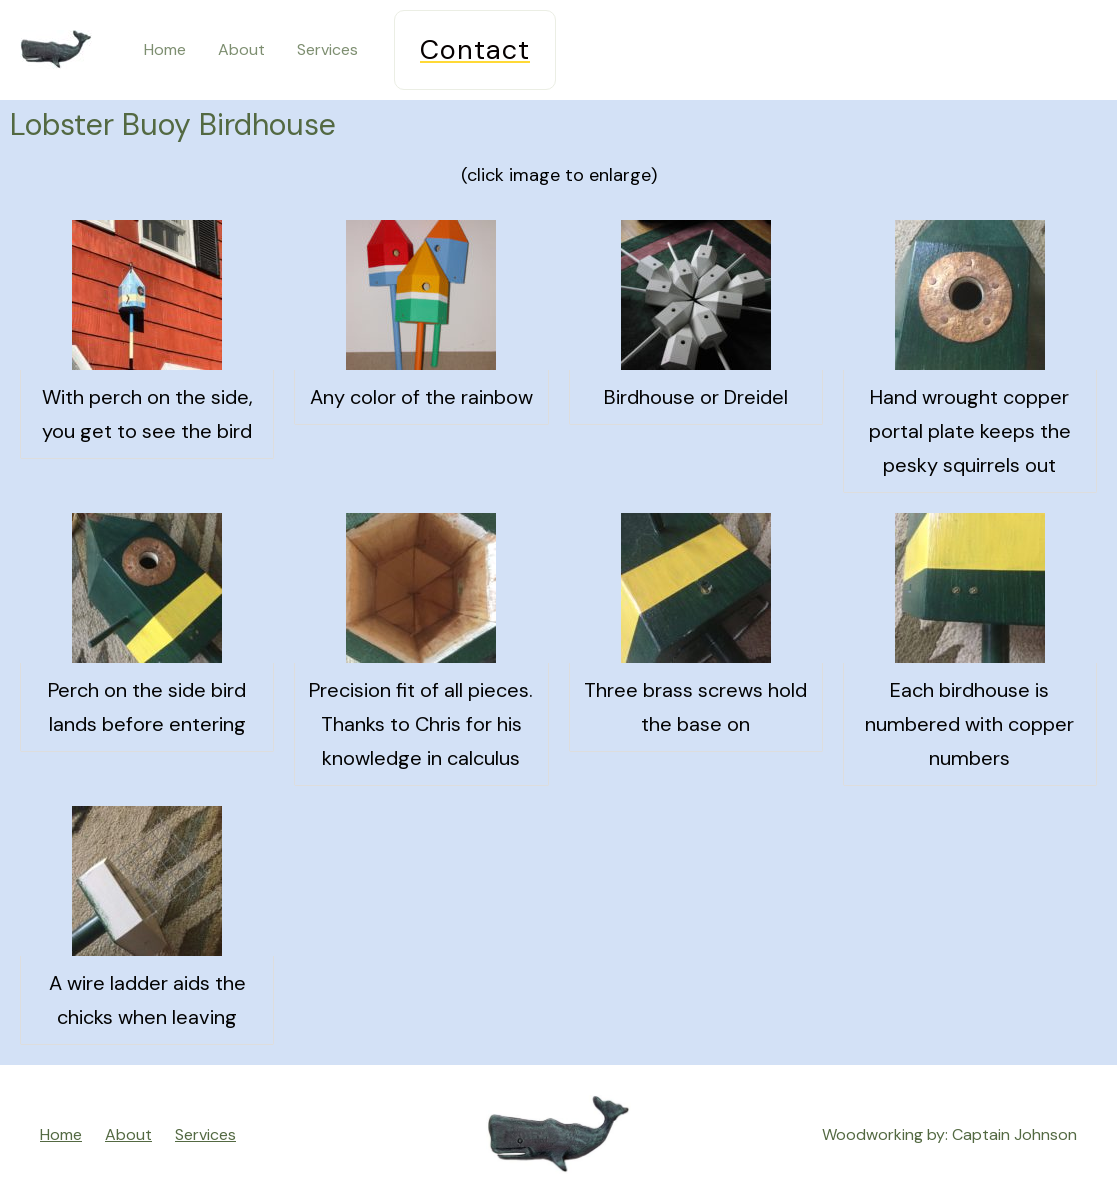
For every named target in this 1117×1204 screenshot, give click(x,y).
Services (327, 49)
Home (165, 49)
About (241, 49)
